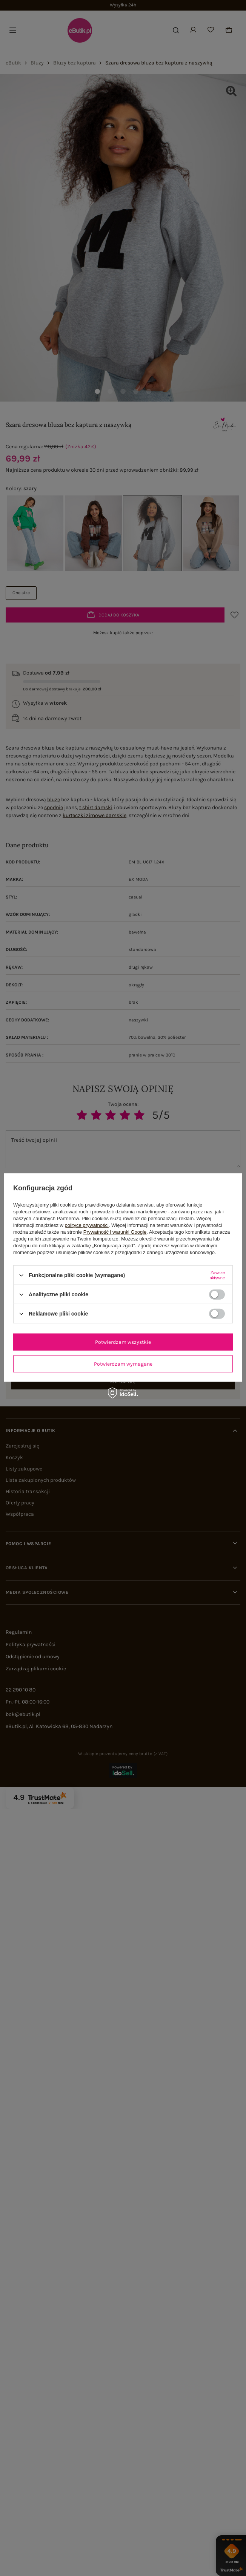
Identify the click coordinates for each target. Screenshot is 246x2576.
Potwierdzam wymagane (123, 1363)
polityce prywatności (87, 1225)
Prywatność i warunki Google (115, 1232)
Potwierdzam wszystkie (123, 1342)
